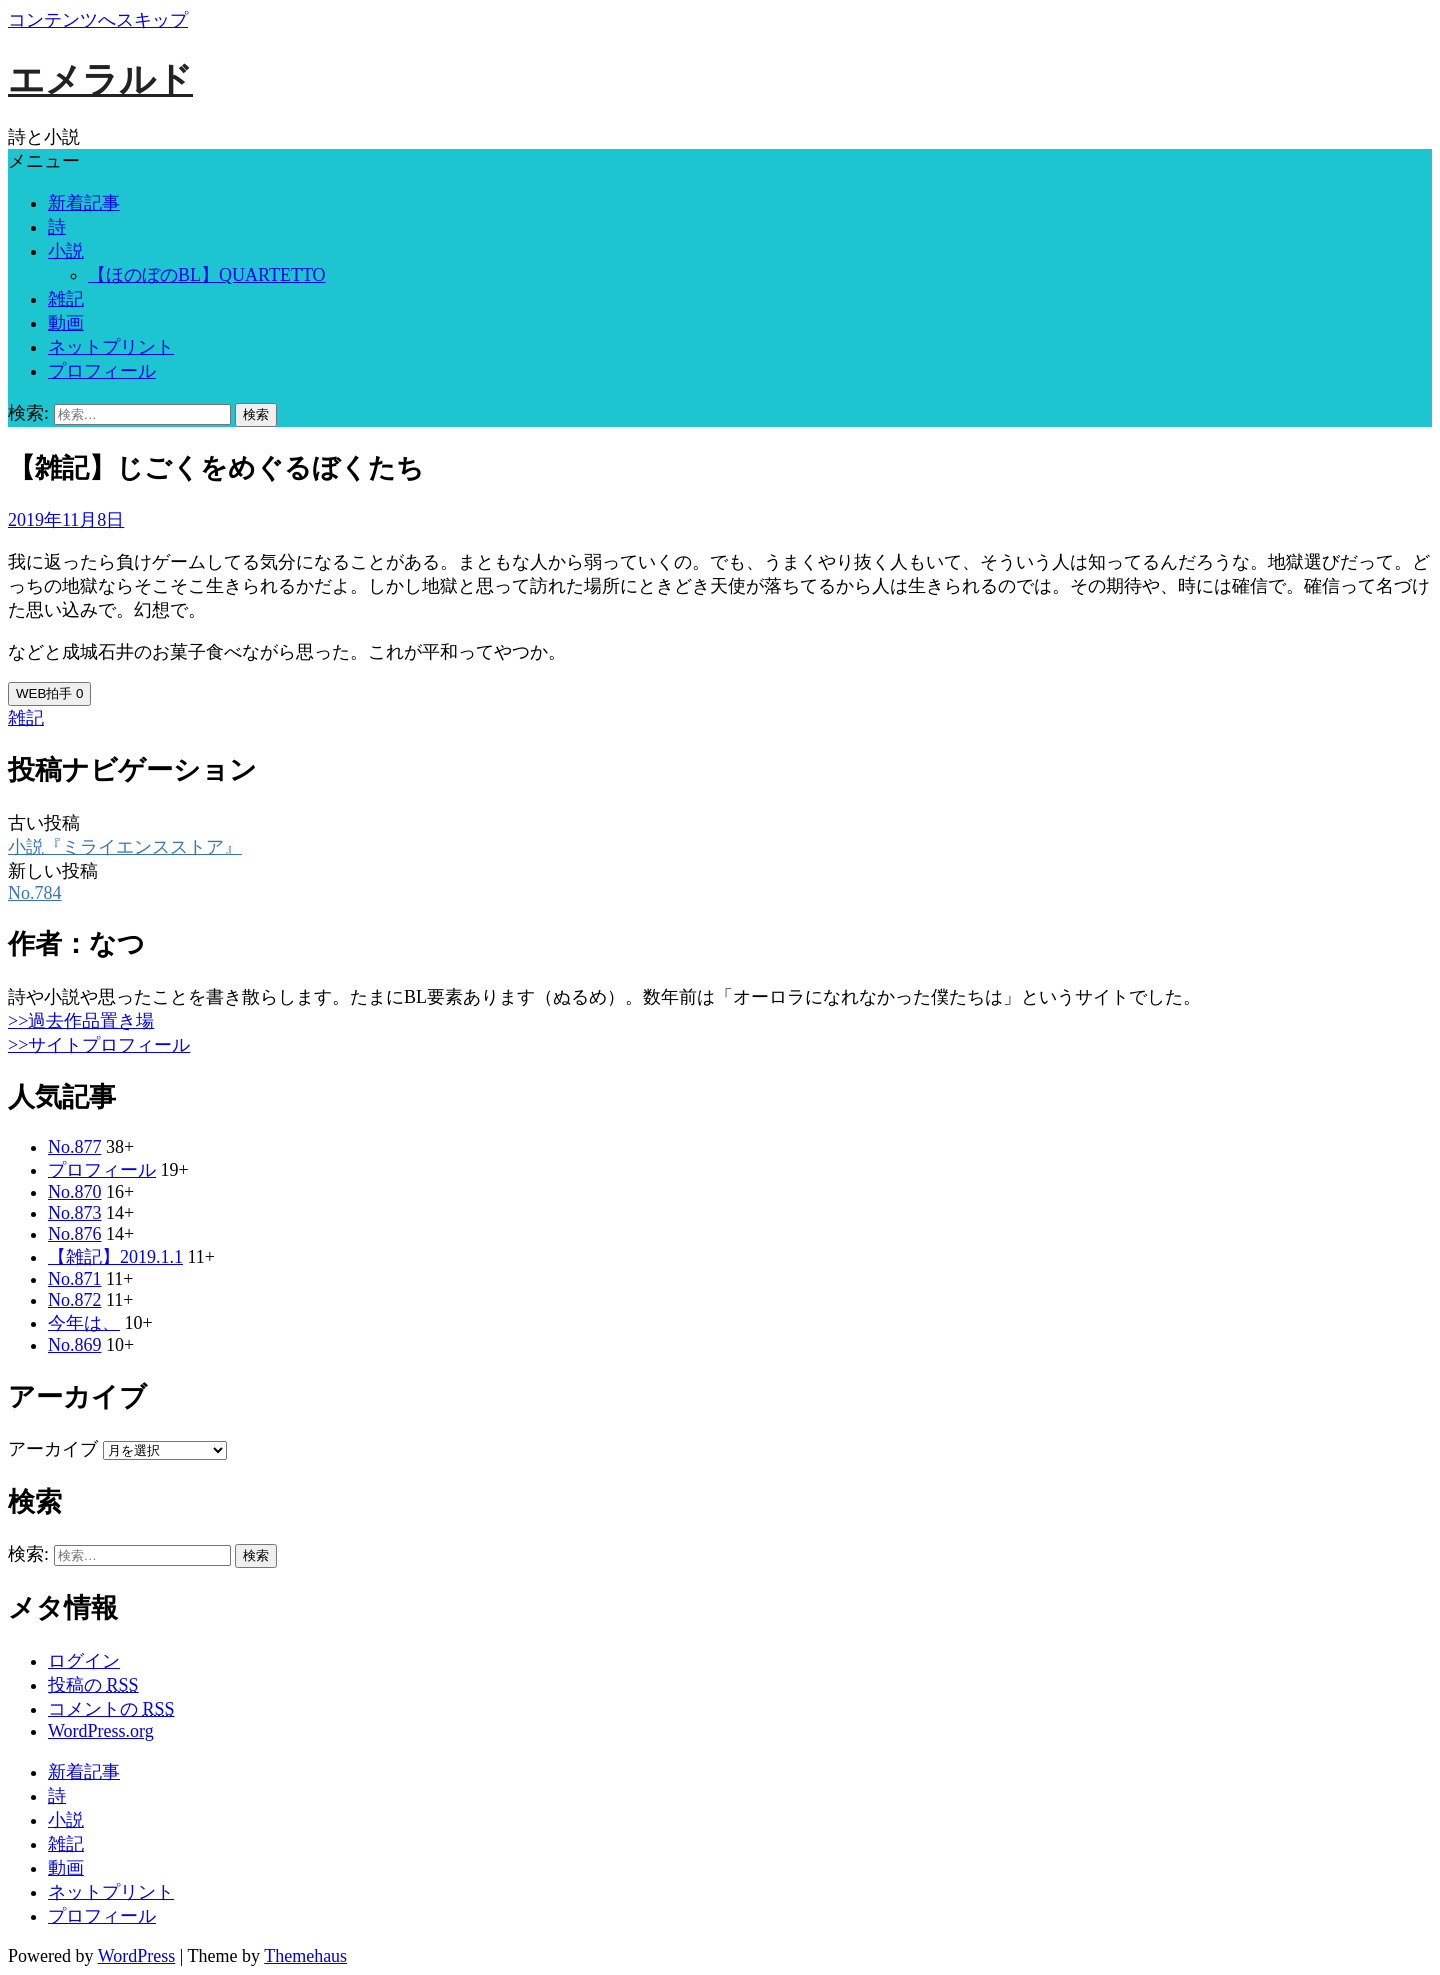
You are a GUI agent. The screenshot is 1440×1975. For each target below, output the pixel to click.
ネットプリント (111, 347)
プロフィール (102, 371)
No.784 (35, 893)
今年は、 (84, 1323)
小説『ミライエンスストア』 (125, 847)
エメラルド (100, 80)
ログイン (84, 1661)
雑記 (66, 299)
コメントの (111, 1709)
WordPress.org (101, 1731)
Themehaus (305, 1956)
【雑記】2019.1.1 (115, 1257)
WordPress (137, 1956)
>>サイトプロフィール (99, 1045)
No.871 (75, 1279)
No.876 (75, 1234)
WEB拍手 (49, 693)
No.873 (75, 1213)
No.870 (75, 1192)
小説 (66, 251)
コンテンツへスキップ (98, 20)
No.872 (75, 1300)
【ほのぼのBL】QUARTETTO (207, 275)
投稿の (93, 1685)
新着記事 (84, 203)
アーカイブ (53, 1449)
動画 (66, 323)
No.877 (75, 1147)
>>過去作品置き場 (81, 1021)
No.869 (75, 1345)
